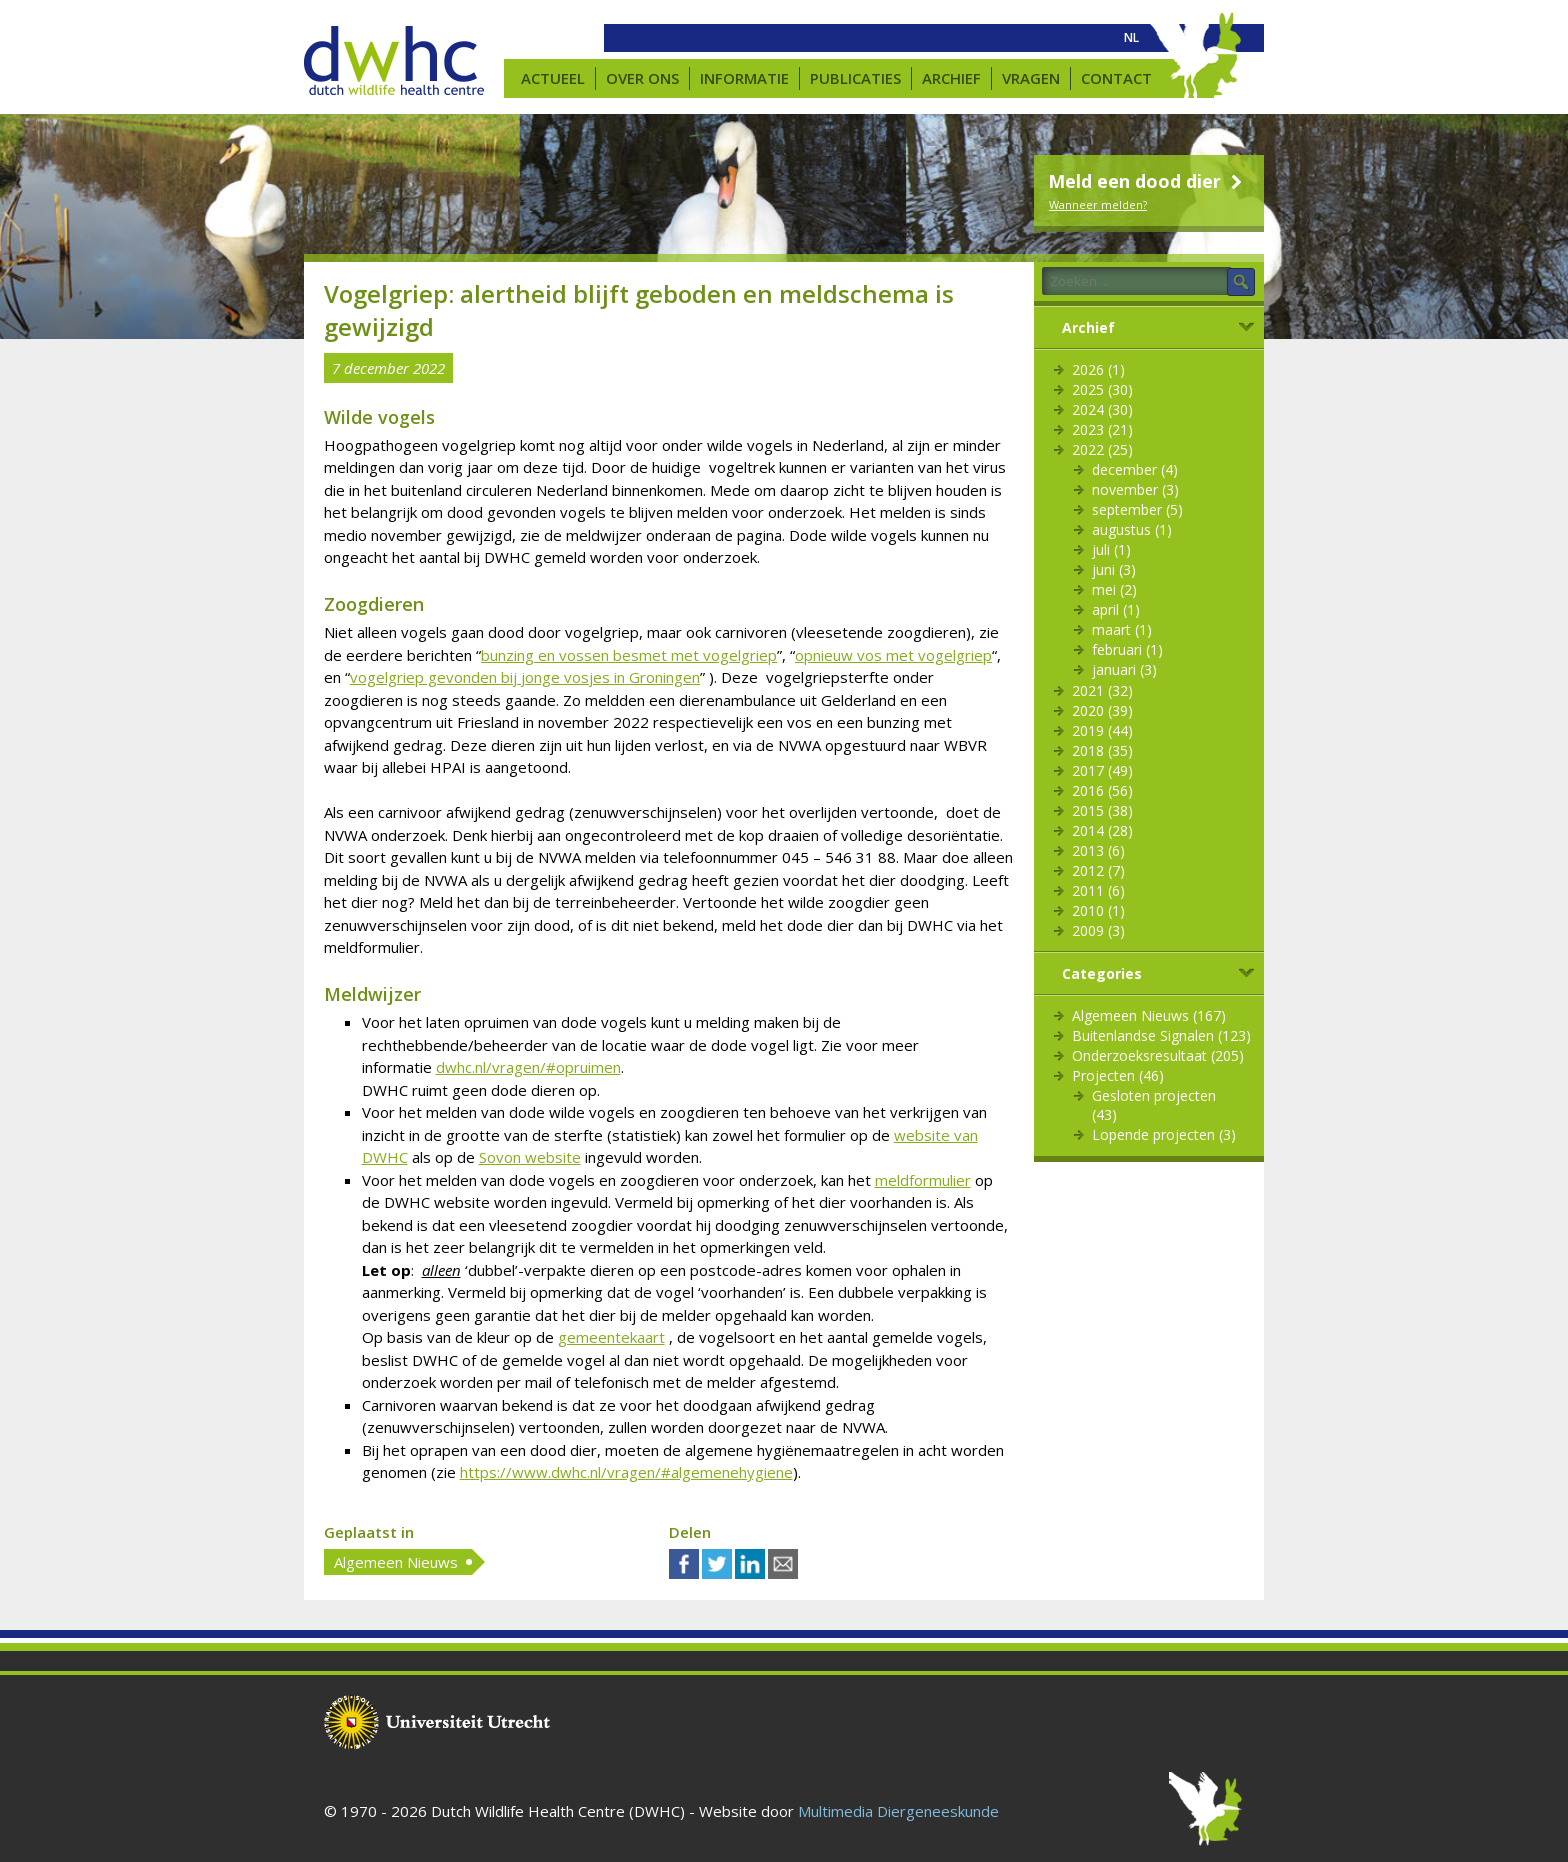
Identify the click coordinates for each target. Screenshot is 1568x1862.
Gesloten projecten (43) (1154, 1105)
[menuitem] (1131, 38)
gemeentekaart (611, 1337)
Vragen (1031, 78)
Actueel (553, 78)
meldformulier (923, 1180)
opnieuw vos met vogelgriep (893, 655)
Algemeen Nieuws (396, 1562)
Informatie (744, 78)
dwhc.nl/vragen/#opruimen (528, 1067)
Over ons (642, 78)
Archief (951, 78)
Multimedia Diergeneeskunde (898, 1811)
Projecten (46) (1118, 1075)
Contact (1116, 78)
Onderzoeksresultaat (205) (1158, 1055)
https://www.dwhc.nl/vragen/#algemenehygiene (626, 1472)
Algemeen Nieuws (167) (1149, 1015)
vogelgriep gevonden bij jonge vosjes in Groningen (525, 677)
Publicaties (855, 78)
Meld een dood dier (1147, 181)
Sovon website (530, 1157)
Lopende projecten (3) (1164, 1134)
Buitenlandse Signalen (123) (1161, 1035)
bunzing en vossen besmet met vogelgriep (629, 655)
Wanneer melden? (1098, 204)
